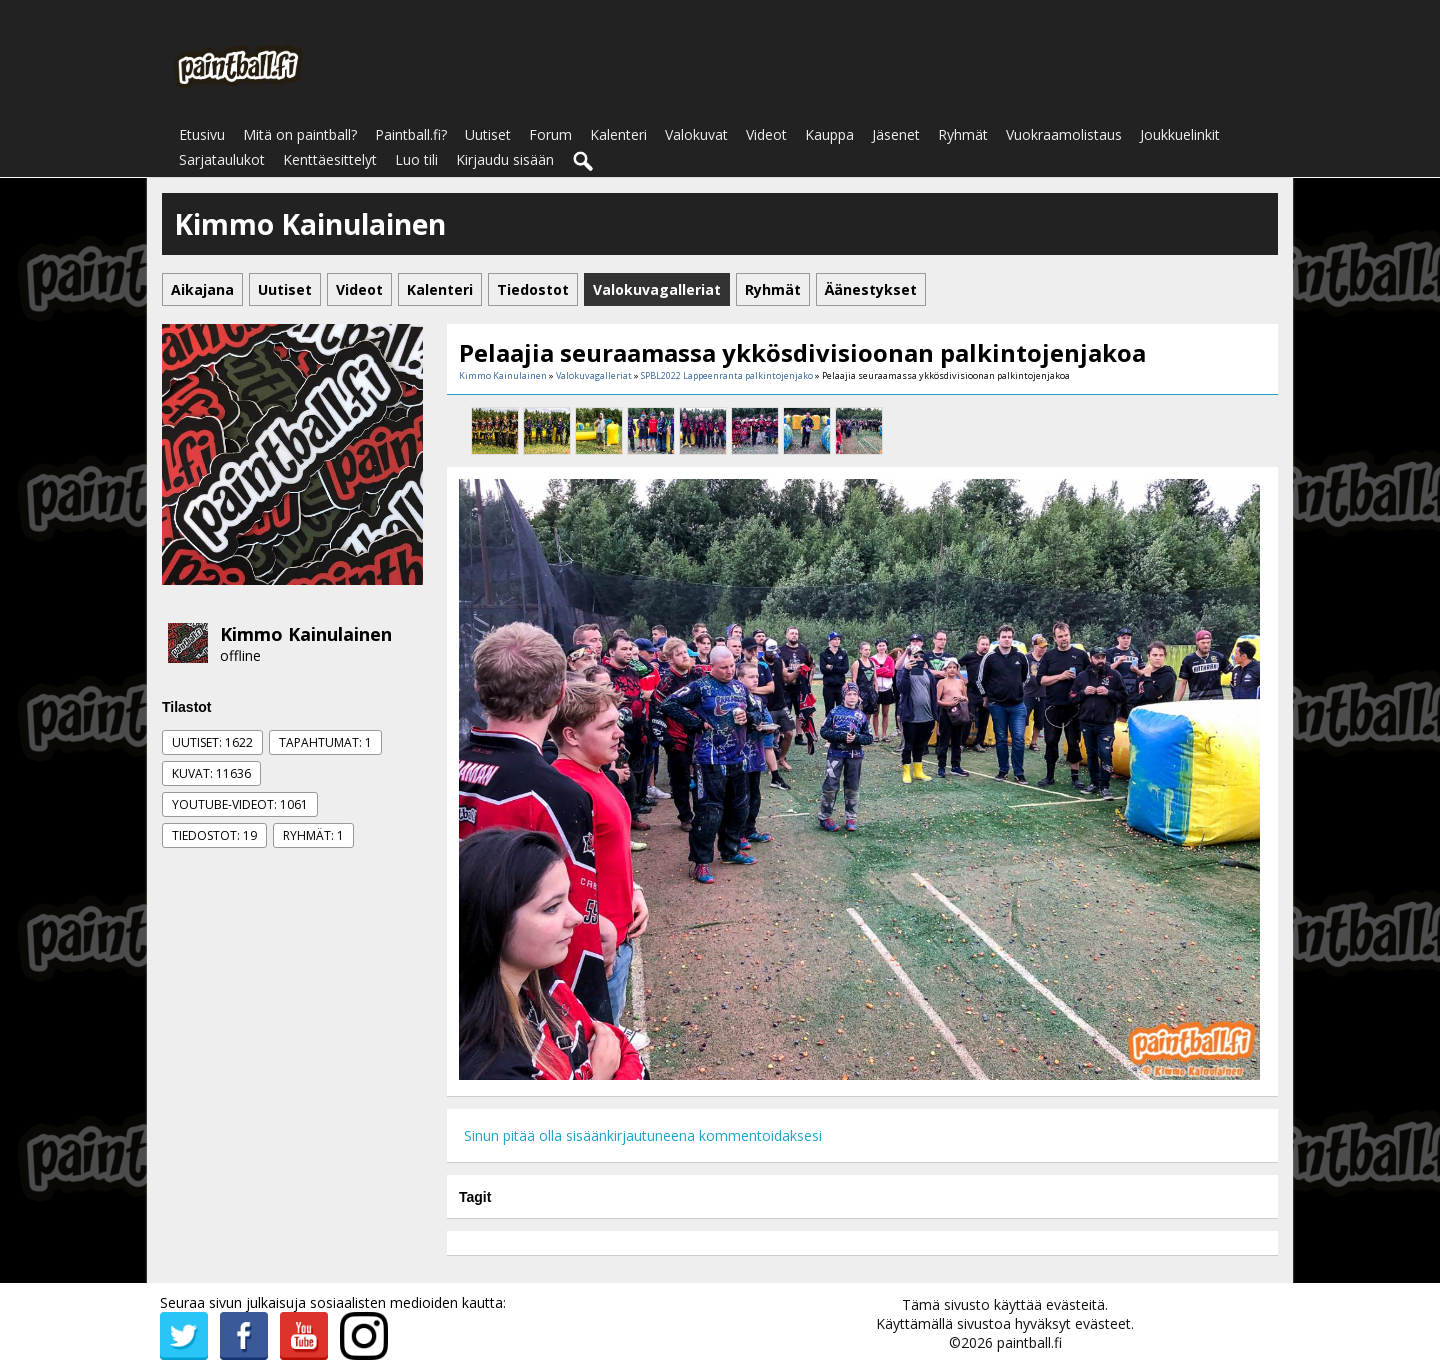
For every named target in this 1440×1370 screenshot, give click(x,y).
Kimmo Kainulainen (306, 634)
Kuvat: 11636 (211, 773)
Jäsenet (896, 134)
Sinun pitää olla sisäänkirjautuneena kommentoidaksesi (643, 1135)
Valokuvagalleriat (594, 375)
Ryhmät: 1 (313, 835)
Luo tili (416, 159)
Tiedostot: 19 (214, 835)
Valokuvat (696, 134)
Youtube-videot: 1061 (240, 804)
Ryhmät (963, 134)
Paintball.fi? (411, 134)
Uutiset (488, 134)
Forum (550, 134)
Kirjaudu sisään (505, 159)
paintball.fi (1029, 1342)
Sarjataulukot (222, 159)
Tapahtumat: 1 (325, 742)
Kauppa (829, 134)
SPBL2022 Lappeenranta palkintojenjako (727, 375)
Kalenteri (618, 134)
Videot (766, 134)
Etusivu (202, 134)
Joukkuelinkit (1180, 134)
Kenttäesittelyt (330, 159)
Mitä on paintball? (300, 134)
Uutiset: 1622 (212, 742)
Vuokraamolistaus (1064, 134)
